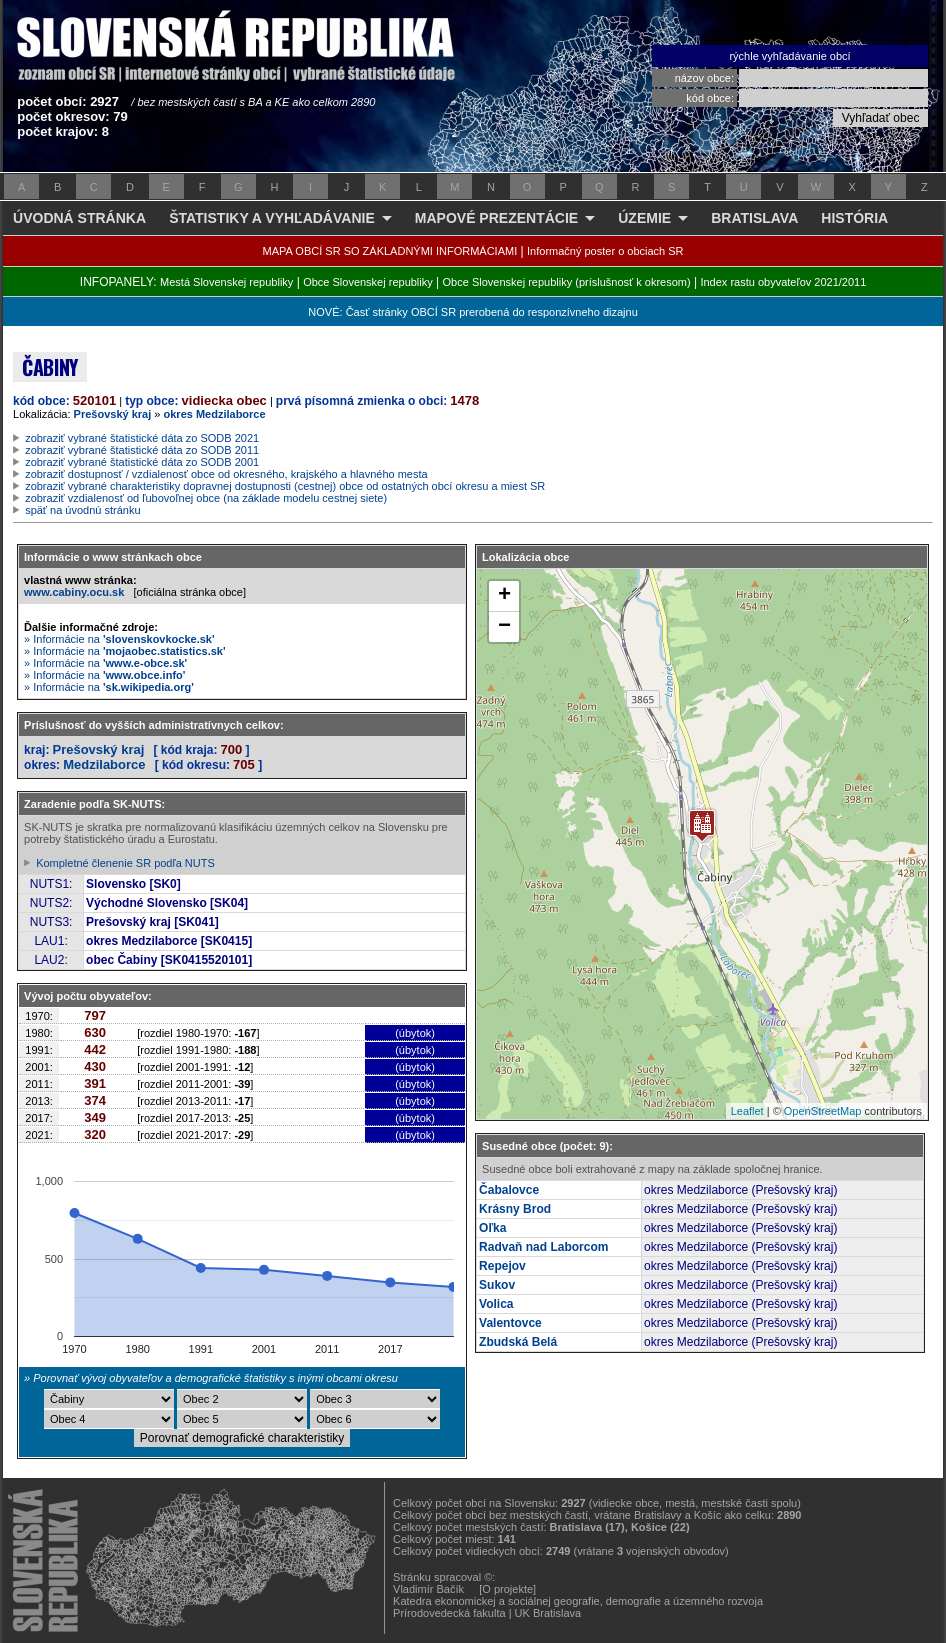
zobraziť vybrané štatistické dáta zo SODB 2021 (142, 438)
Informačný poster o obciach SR (605, 251)
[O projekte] (507, 1589)
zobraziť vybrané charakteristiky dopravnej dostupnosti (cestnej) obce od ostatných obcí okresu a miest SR (285, 486)
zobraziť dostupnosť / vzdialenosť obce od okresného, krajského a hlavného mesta (226, 474)
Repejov (502, 1266)
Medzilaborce (104, 764)
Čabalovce (509, 1190)
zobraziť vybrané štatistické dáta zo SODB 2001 (142, 462)
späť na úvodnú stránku (82, 510)
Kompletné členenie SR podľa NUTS (125, 863)
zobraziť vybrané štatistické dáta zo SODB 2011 (142, 450)
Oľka (492, 1228)
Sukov (497, 1285)
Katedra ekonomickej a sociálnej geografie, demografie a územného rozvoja (578, 1601)
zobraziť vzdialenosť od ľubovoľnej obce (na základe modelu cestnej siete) (206, 498)
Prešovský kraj (113, 414)
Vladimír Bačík (428, 1589)
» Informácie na (119, 639)
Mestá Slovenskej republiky (226, 282)
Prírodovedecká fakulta (449, 1613)
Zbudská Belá (518, 1342)
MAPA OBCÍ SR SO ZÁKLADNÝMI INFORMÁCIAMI (390, 251)
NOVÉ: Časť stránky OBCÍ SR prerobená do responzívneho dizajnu (472, 312)
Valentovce (510, 1323)
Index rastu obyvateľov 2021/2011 (783, 282)
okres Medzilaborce (215, 414)
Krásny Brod (515, 1209)
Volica (496, 1304)
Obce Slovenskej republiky (368, 282)
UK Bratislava (548, 1613)
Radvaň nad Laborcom (543, 1247)
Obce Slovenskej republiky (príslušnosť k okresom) (567, 282)
